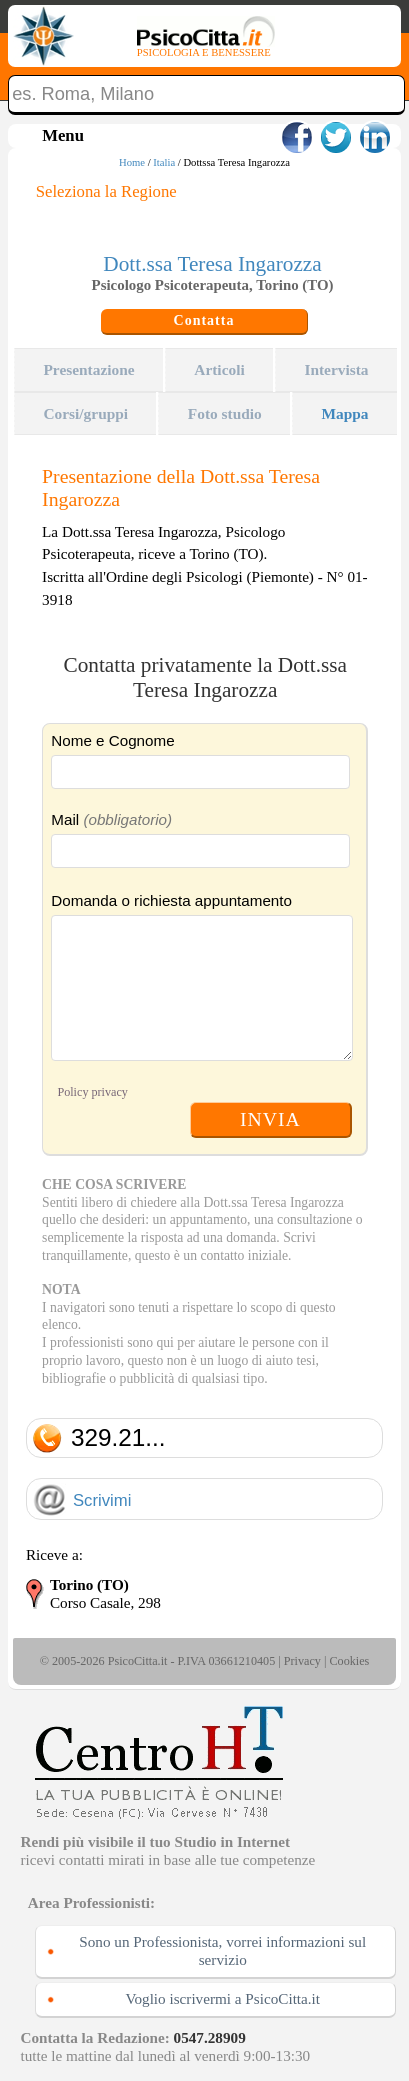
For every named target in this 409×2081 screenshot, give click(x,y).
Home (132, 162)
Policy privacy (92, 1092)
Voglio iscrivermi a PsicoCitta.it (222, 1998)
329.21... (118, 1437)
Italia (164, 162)
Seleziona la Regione (106, 191)
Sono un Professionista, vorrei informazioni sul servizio (222, 1950)
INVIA (270, 1119)
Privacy (302, 1661)
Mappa (344, 413)
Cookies (349, 1661)
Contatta (204, 320)
